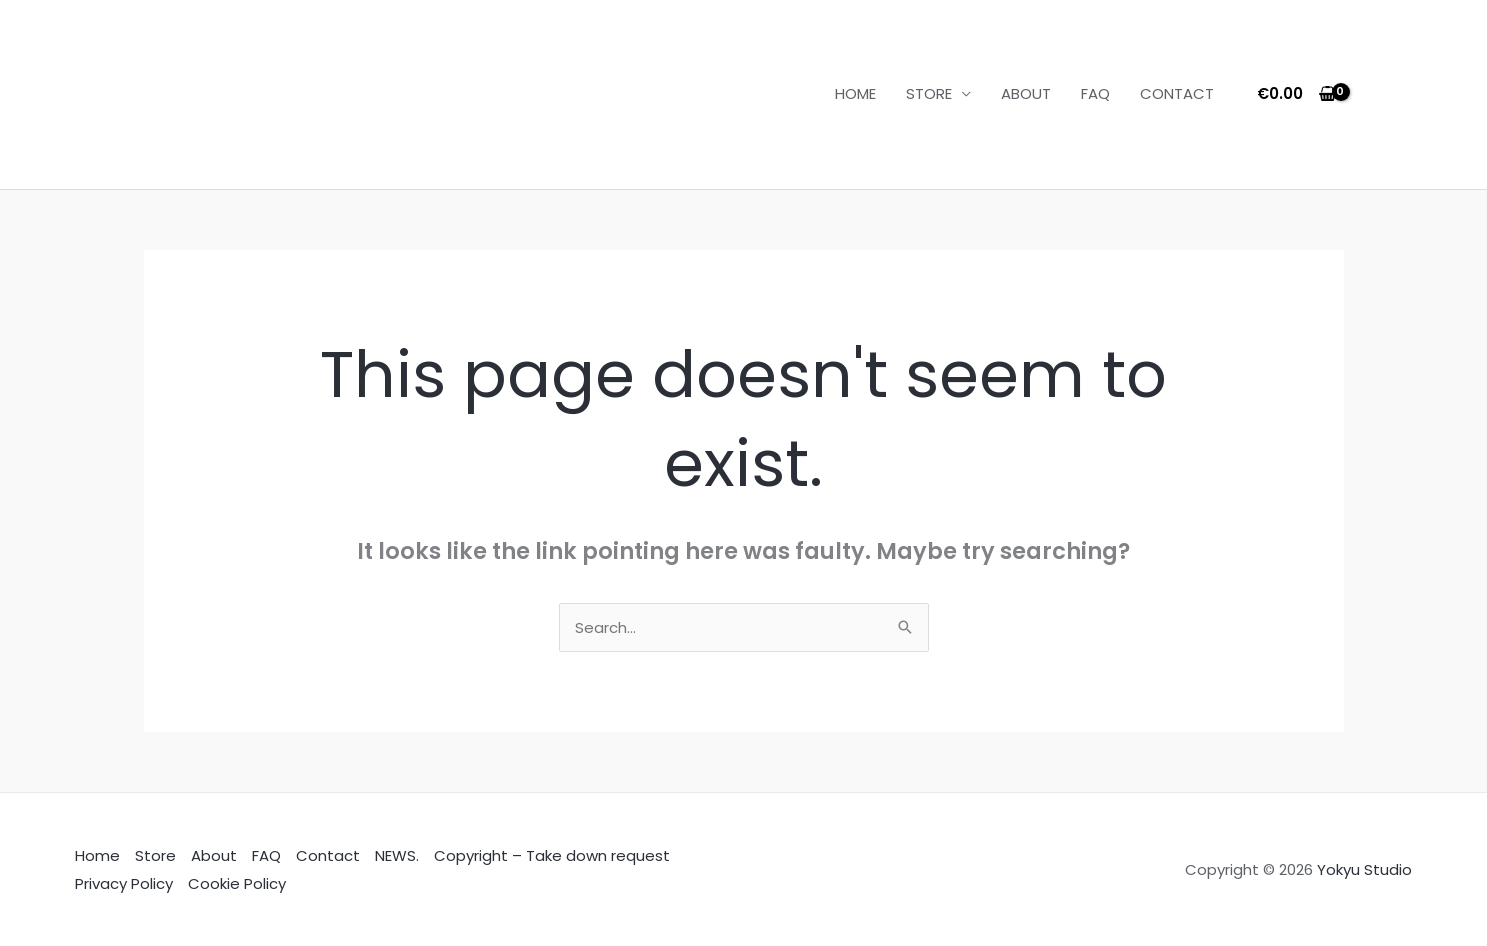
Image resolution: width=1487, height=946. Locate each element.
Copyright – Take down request (552, 855)
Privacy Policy (124, 883)
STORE (929, 93)
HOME (855, 93)
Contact (328, 855)
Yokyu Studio (1364, 869)
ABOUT (1026, 93)
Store (155, 855)
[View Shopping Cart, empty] (1296, 94)
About (214, 855)
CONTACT (1177, 93)
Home (97, 855)
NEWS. (397, 855)
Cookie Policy (237, 883)
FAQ (1095, 93)
